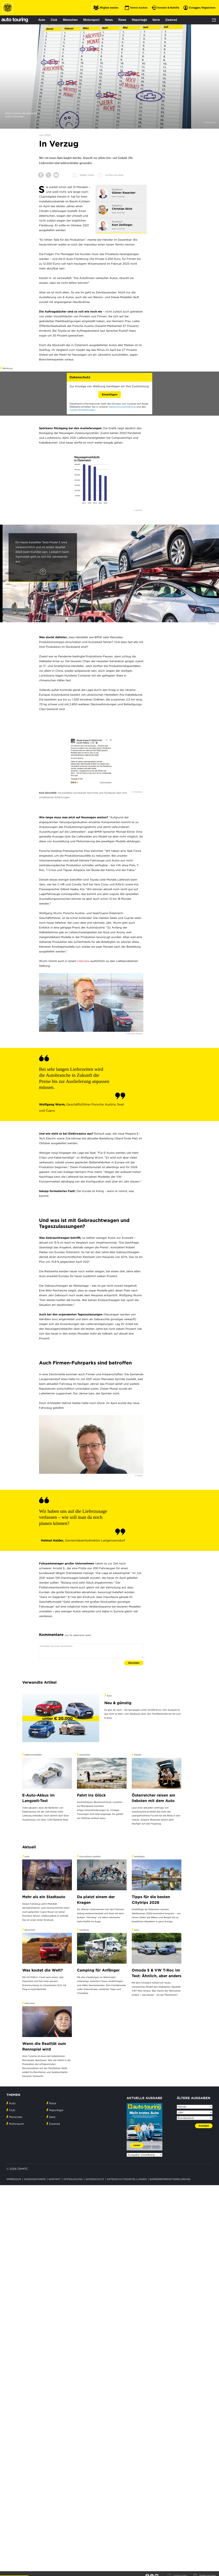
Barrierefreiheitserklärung (170, 2179)
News (109, 20)
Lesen (136, 2145)
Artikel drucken (111, 175)
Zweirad (171, 20)
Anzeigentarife (35, 2179)
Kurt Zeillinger (122, 224)
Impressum (14, 2179)
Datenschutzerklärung (122, 406)
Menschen (70, 20)
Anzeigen (203, 2125)
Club (54, 20)
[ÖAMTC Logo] (7, 7)
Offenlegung (73, 2179)
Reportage (139, 20)
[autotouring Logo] (14, 19)
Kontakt (55, 2179)
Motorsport (91, 20)
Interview (83, 961)
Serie (156, 20)
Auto (41, 20)
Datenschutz (95, 2179)
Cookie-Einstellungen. (82, 409)
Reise (122, 20)
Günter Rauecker (124, 192)
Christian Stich (122, 208)
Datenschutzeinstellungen (127, 2179)
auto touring (118, 196)
